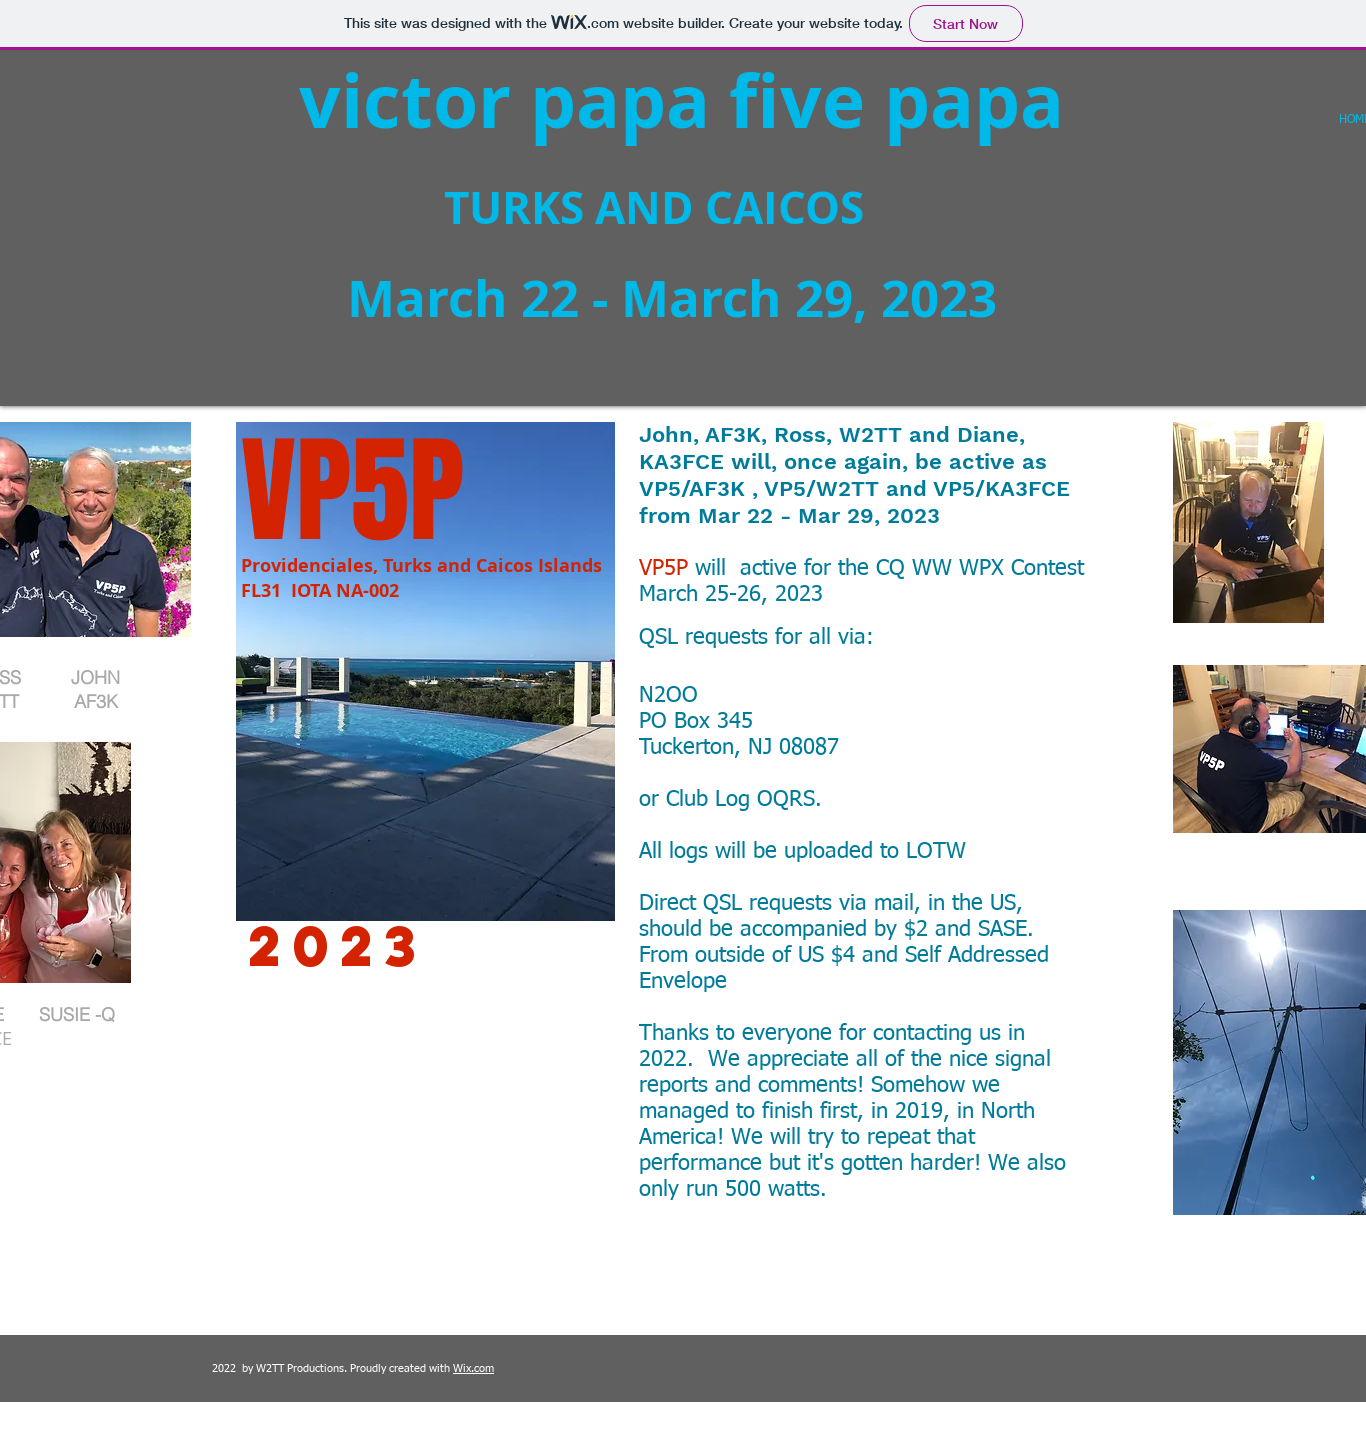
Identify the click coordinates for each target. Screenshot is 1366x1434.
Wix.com (473, 1368)
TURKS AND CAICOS (527, 207)
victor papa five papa (681, 100)
